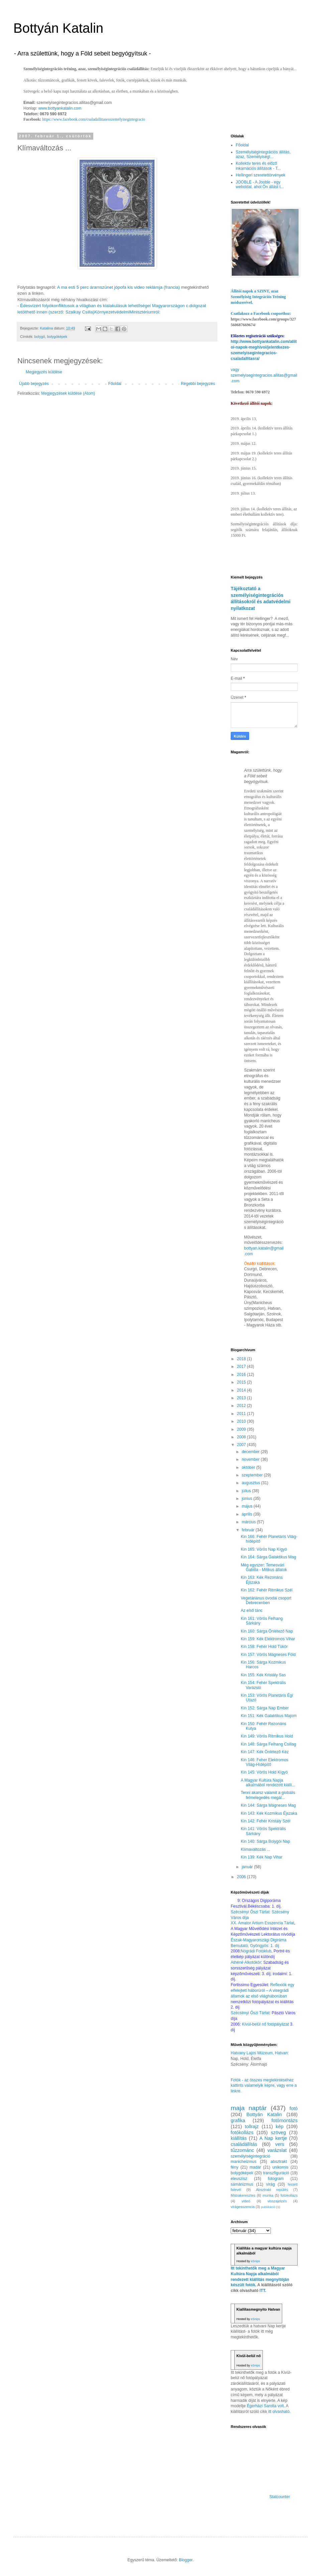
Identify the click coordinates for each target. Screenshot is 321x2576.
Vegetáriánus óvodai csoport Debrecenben (266, 1600)
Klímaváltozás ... (255, 1849)
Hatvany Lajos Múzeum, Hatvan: (260, 2053)
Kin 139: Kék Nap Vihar (262, 1857)
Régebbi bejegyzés (198, 383)
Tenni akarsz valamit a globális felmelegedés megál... (268, 1795)
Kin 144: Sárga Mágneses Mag (268, 1805)
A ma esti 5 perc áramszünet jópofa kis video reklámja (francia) (118, 287)
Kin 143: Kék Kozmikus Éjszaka (269, 1813)
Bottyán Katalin (58, 28)
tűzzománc (242, 2150)
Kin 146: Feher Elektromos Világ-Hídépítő (264, 1762)
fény (234, 2167)
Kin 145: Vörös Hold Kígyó (264, 1772)
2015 (242, 1382)
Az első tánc (251, 1610)
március (249, 1522)
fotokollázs (289, 2195)
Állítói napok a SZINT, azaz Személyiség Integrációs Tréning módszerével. (258, 297)
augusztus (251, 1482)
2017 (242, 1366)
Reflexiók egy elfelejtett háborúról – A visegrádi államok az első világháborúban (262, 1990)
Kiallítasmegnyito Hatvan (258, 2309)
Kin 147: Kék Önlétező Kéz (265, 1752)
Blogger (186, 2560)
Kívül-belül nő (248, 2356)
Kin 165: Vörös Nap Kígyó (264, 1549)
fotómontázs (285, 2120)
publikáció (268, 2207)
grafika (238, 2120)
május (247, 1506)
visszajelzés (277, 2201)
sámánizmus (242, 2184)
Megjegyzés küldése (44, 372)
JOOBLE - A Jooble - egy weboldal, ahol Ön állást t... (260, 184)
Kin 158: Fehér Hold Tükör (264, 1646)
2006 (242, 1877)
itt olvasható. (279, 2411)
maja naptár (249, 2107)
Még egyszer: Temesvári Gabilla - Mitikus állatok (264, 1567)
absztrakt (279, 2161)
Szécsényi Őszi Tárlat (250, 2013)
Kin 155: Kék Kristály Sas (263, 1675)
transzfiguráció (276, 2173)
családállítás (244, 2144)
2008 (242, 1437)
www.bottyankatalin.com (60, 108)
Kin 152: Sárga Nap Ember (265, 1708)
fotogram (276, 2178)
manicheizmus (243, 2161)
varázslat (277, 2150)
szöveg (278, 2132)
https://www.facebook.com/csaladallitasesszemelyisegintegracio (93, 119)
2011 (242, 1413)
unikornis (280, 2167)
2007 (242, 1444)
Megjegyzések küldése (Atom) (68, 393)
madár (255, 2167)
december (251, 1451)
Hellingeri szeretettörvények (260, 175)
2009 (242, 1429)
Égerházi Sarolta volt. (266, 2406)
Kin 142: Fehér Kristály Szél (265, 1821)
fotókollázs (242, 2132)
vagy (235, 369)
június (247, 1498)
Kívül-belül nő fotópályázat (265, 2024)
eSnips (255, 2261)
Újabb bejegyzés (34, 383)
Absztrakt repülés (272, 2190)
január (248, 1866)
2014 (242, 1390)
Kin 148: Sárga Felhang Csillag (268, 1744)
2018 (242, 1359)
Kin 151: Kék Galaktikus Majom (269, 1715)
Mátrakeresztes (243, 2195)
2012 (242, 1405)
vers (279, 2144)
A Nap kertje (273, 2138)
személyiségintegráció (250, 2156)
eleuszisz (239, 2178)
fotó (294, 2108)
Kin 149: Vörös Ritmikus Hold (267, 1736)
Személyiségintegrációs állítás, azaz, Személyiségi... (263, 154)
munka (267, 2195)
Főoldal (114, 383)
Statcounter (280, 2496)
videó (245, 2201)
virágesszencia (242, 2207)
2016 (242, 1374)
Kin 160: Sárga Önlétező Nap (267, 1631)
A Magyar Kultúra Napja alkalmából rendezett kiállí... (268, 1782)
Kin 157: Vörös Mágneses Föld (268, 1654)
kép (280, 2126)
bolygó (39, 337)
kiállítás (239, 2138)
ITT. (262, 2290)
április (247, 1514)
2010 (242, 1421)
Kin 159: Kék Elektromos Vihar (268, 1639)
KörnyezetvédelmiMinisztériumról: (127, 311)
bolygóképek (57, 337)
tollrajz (252, 2126)
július (247, 1491)
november (251, 1459)
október (249, 1467)
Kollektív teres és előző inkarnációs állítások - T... (258, 165)
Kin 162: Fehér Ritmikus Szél (267, 1590)
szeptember (253, 1475)
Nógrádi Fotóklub (256, 1951)
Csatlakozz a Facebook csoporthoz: (261, 313)
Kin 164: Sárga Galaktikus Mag (268, 1557)
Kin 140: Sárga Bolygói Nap (265, 1841)
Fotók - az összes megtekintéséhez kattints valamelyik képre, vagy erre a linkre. (264, 2086)
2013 (242, 1398)
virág (270, 2184)
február (248, 1530)
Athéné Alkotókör (246, 1962)
